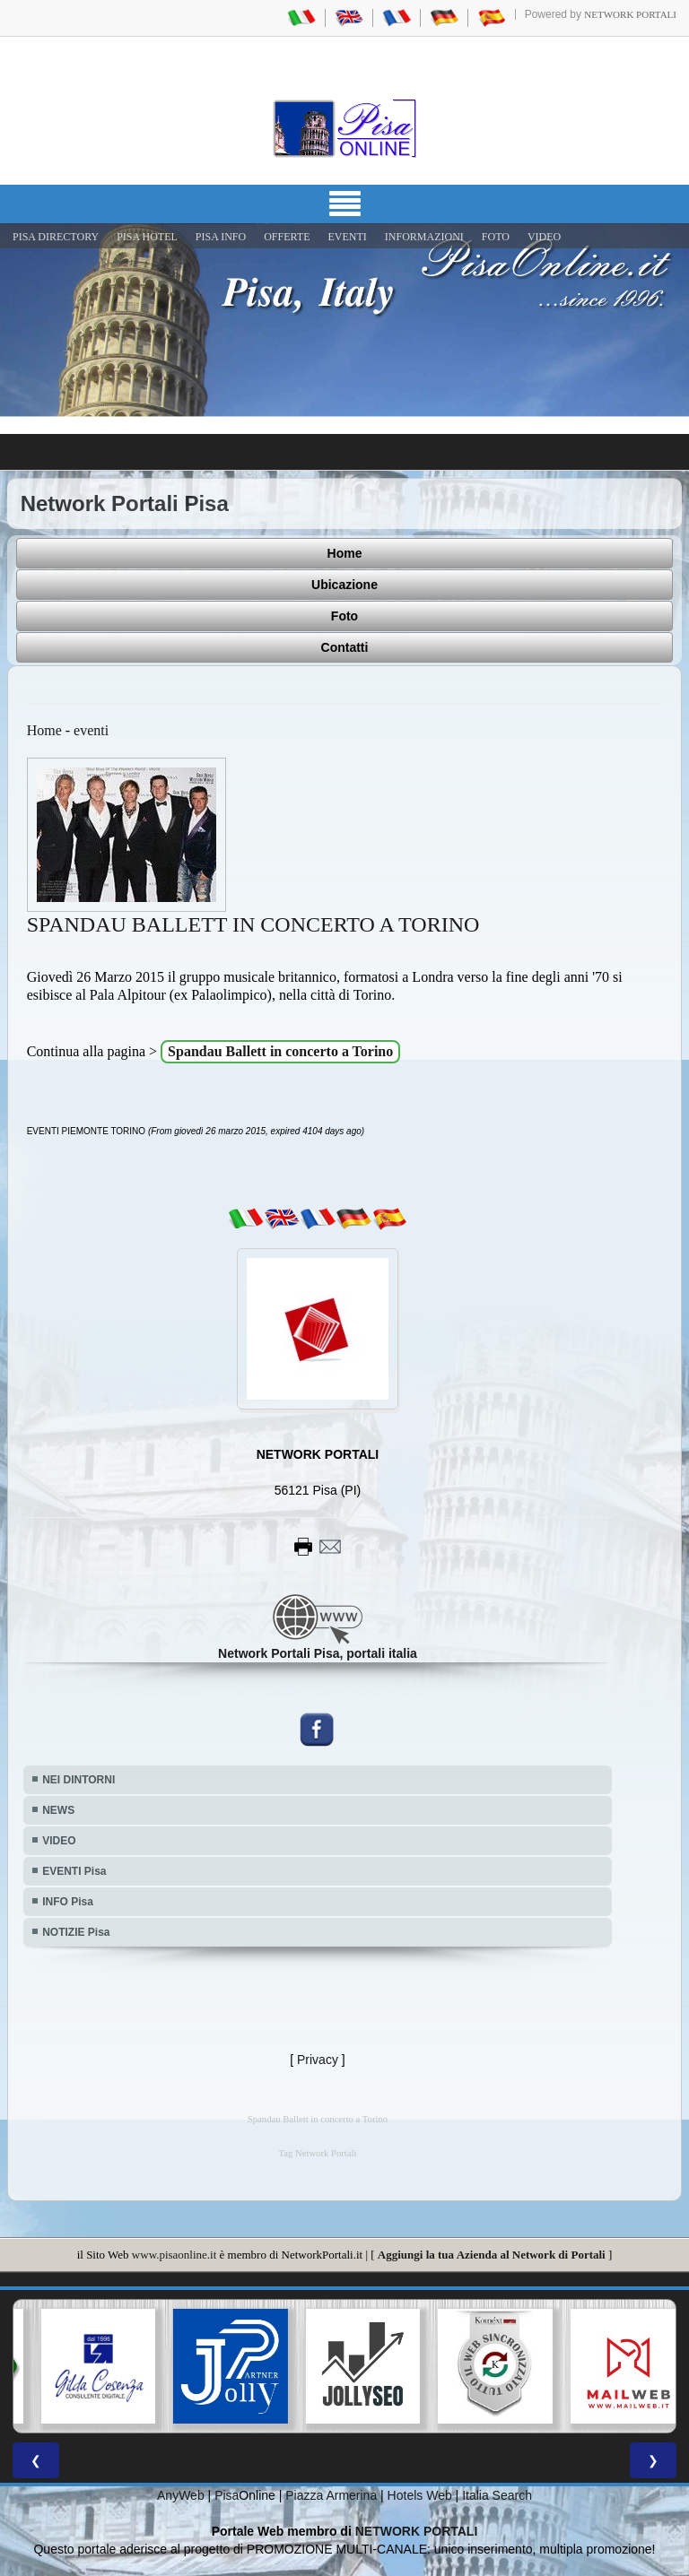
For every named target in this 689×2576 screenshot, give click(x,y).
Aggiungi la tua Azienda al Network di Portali (492, 2254)
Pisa (226, 2495)
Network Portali (630, 14)
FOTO (496, 236)
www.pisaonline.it (174, 2254)
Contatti (345, 647)
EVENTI (346, 236)
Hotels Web (420, 2495)
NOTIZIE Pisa (75, 1932)
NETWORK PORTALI (416, 2531)
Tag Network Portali (318, 2153)
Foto (344, 616)
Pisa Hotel (147, 236)
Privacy (317, 2059)
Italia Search (497, 2495)
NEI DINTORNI (78, 1780)
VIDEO (544, 236)
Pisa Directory (56, 236)
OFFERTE (287, 236)
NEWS (58, 1810)
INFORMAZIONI (424, 236)
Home (344, 553)
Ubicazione (344, 584)
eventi (91, 730)
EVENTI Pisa (74, 1871)
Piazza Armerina (331, 2495)
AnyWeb (181, 2495)
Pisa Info (221, 236)
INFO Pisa (67, 1901)
